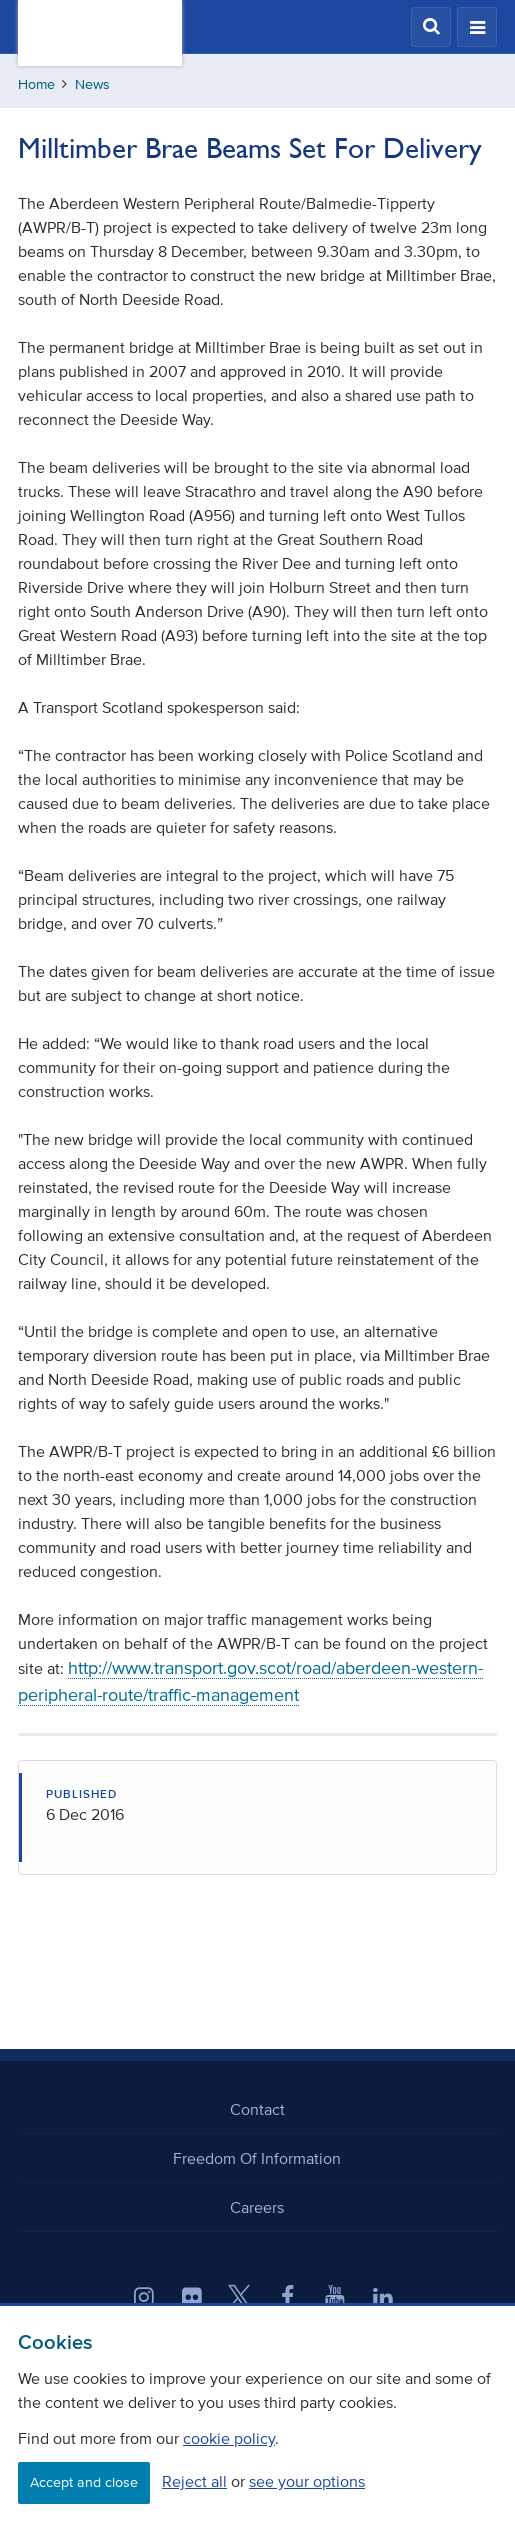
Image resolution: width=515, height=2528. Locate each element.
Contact (257, 2109)
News (92, 84)
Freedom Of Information (257, 2158)
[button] (431, 27)
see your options (307, 2481)
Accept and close (84, 2482)
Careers (257, 2207)
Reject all (194, 2481)
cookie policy (229, 2438)
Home (36, 84)
